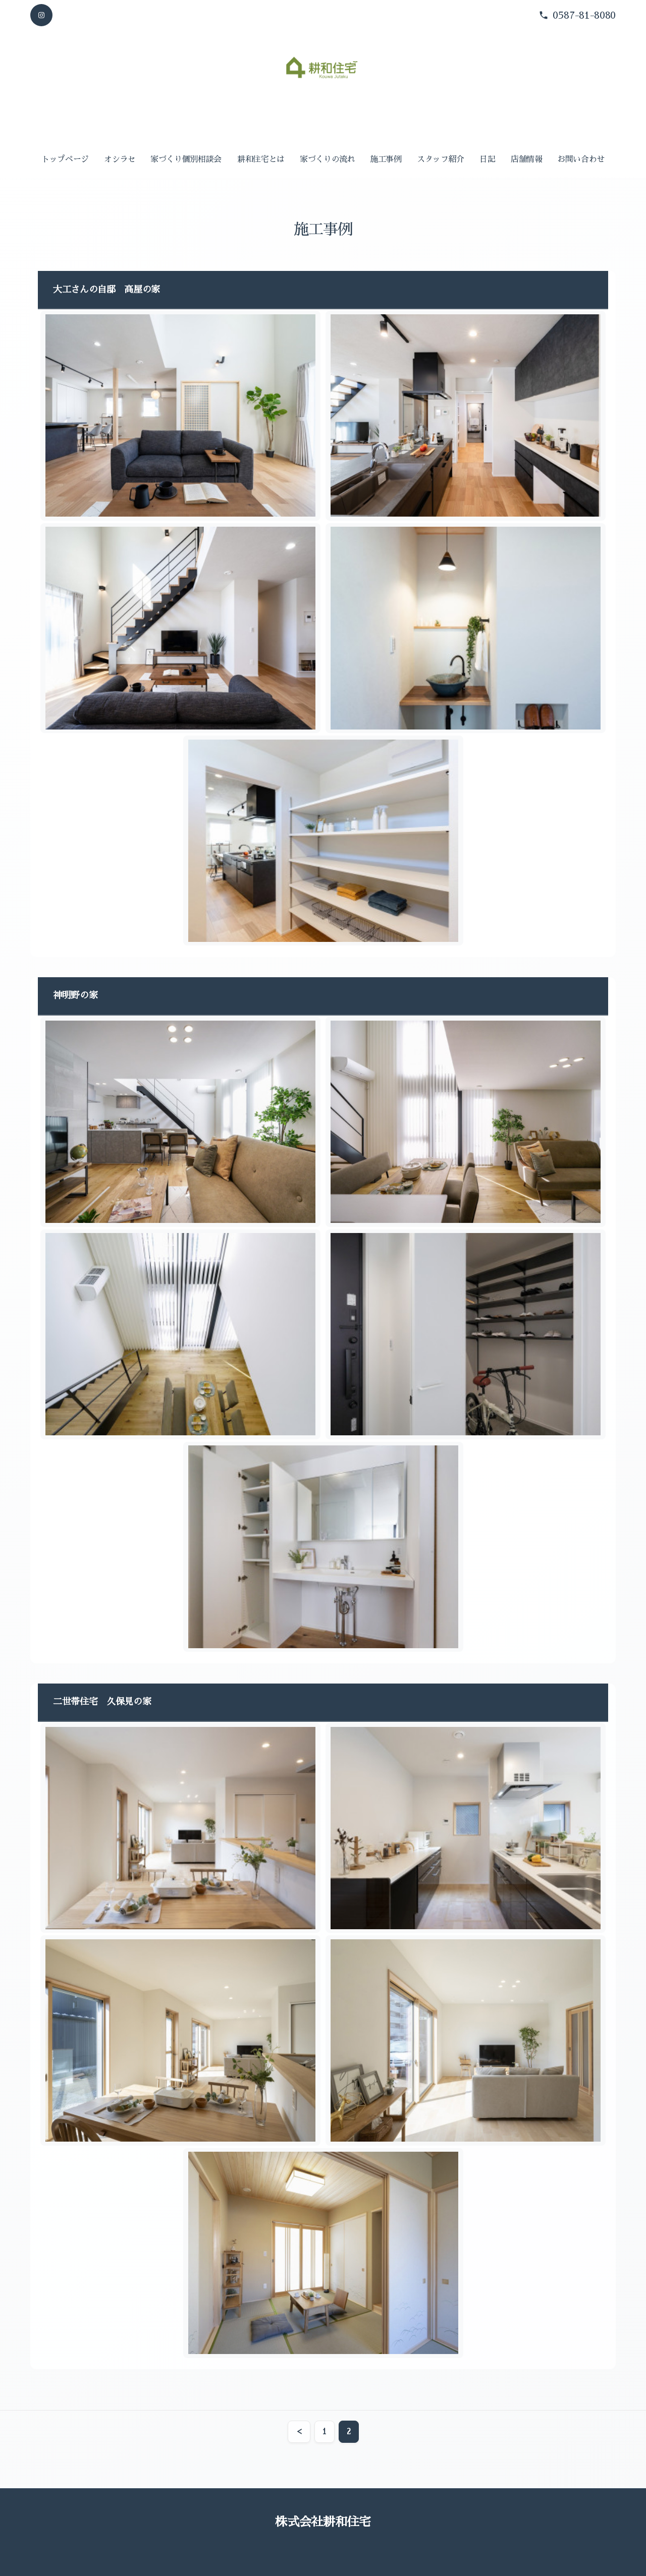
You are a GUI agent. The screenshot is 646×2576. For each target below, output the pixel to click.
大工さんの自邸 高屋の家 (106, 289)
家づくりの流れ (327, 159)
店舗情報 (527, 159)
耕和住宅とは (261, 159)
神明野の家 (75, 995)
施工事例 (386, 159)
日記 (487, 159)
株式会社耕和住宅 (322, 2522)
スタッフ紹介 (440, 159)
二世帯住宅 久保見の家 (102, 1701)
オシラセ (120, 159)
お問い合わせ (581, 159)
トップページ (65, 159)
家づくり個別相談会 (186, 159)
